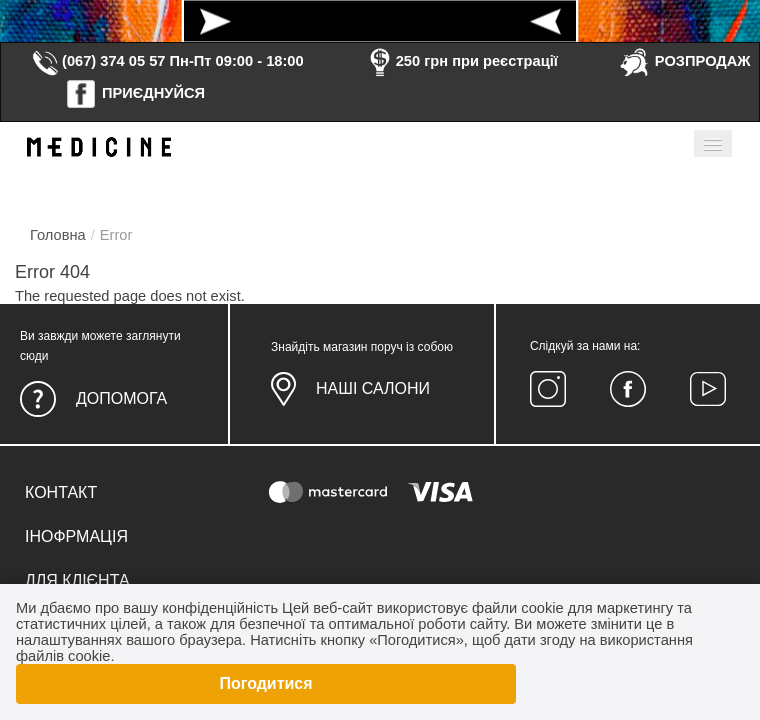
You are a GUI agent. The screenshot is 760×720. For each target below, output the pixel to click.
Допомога (121, 398)
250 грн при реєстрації (461, 61)
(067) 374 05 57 (98, 61)
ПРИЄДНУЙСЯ (135, 93)
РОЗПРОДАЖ (684, 61)
